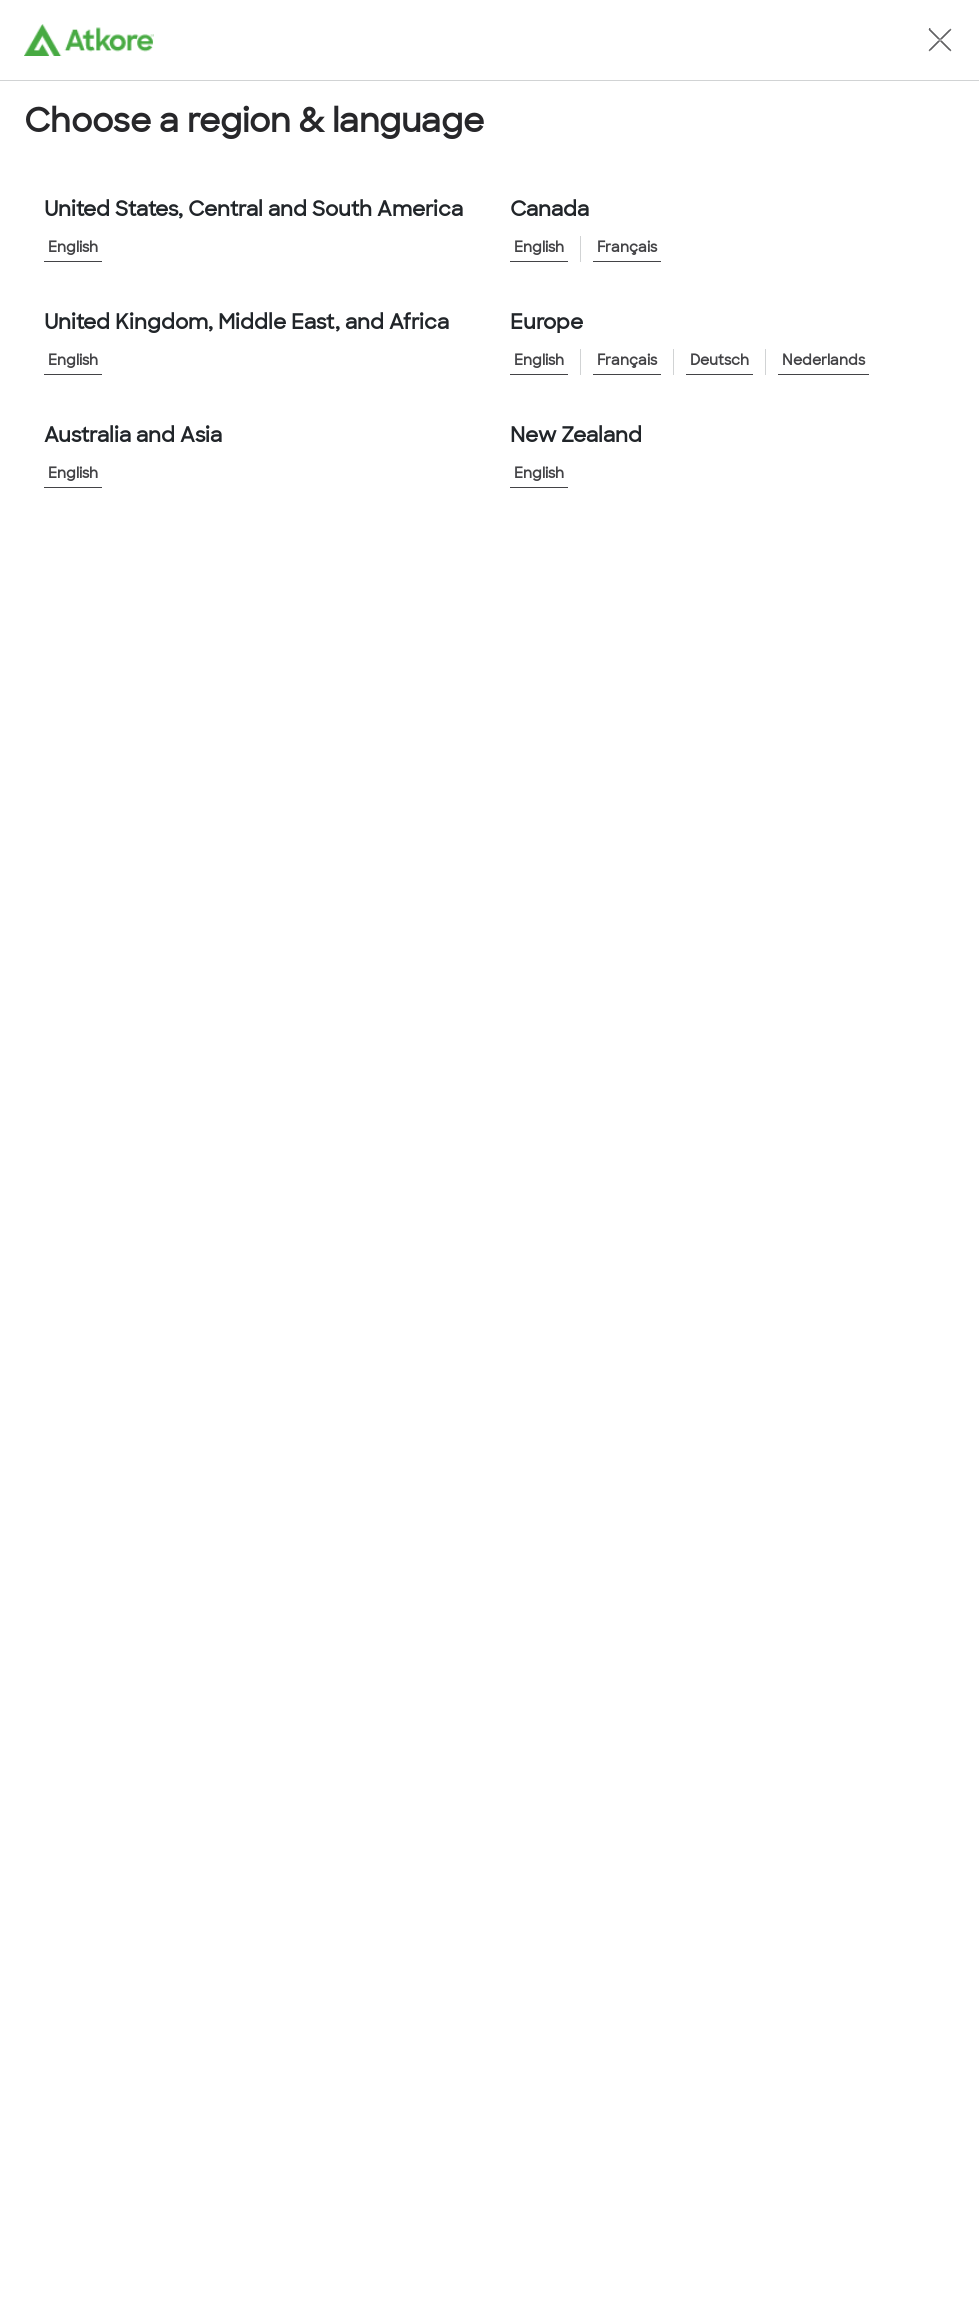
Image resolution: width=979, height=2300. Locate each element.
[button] (940, 40)
